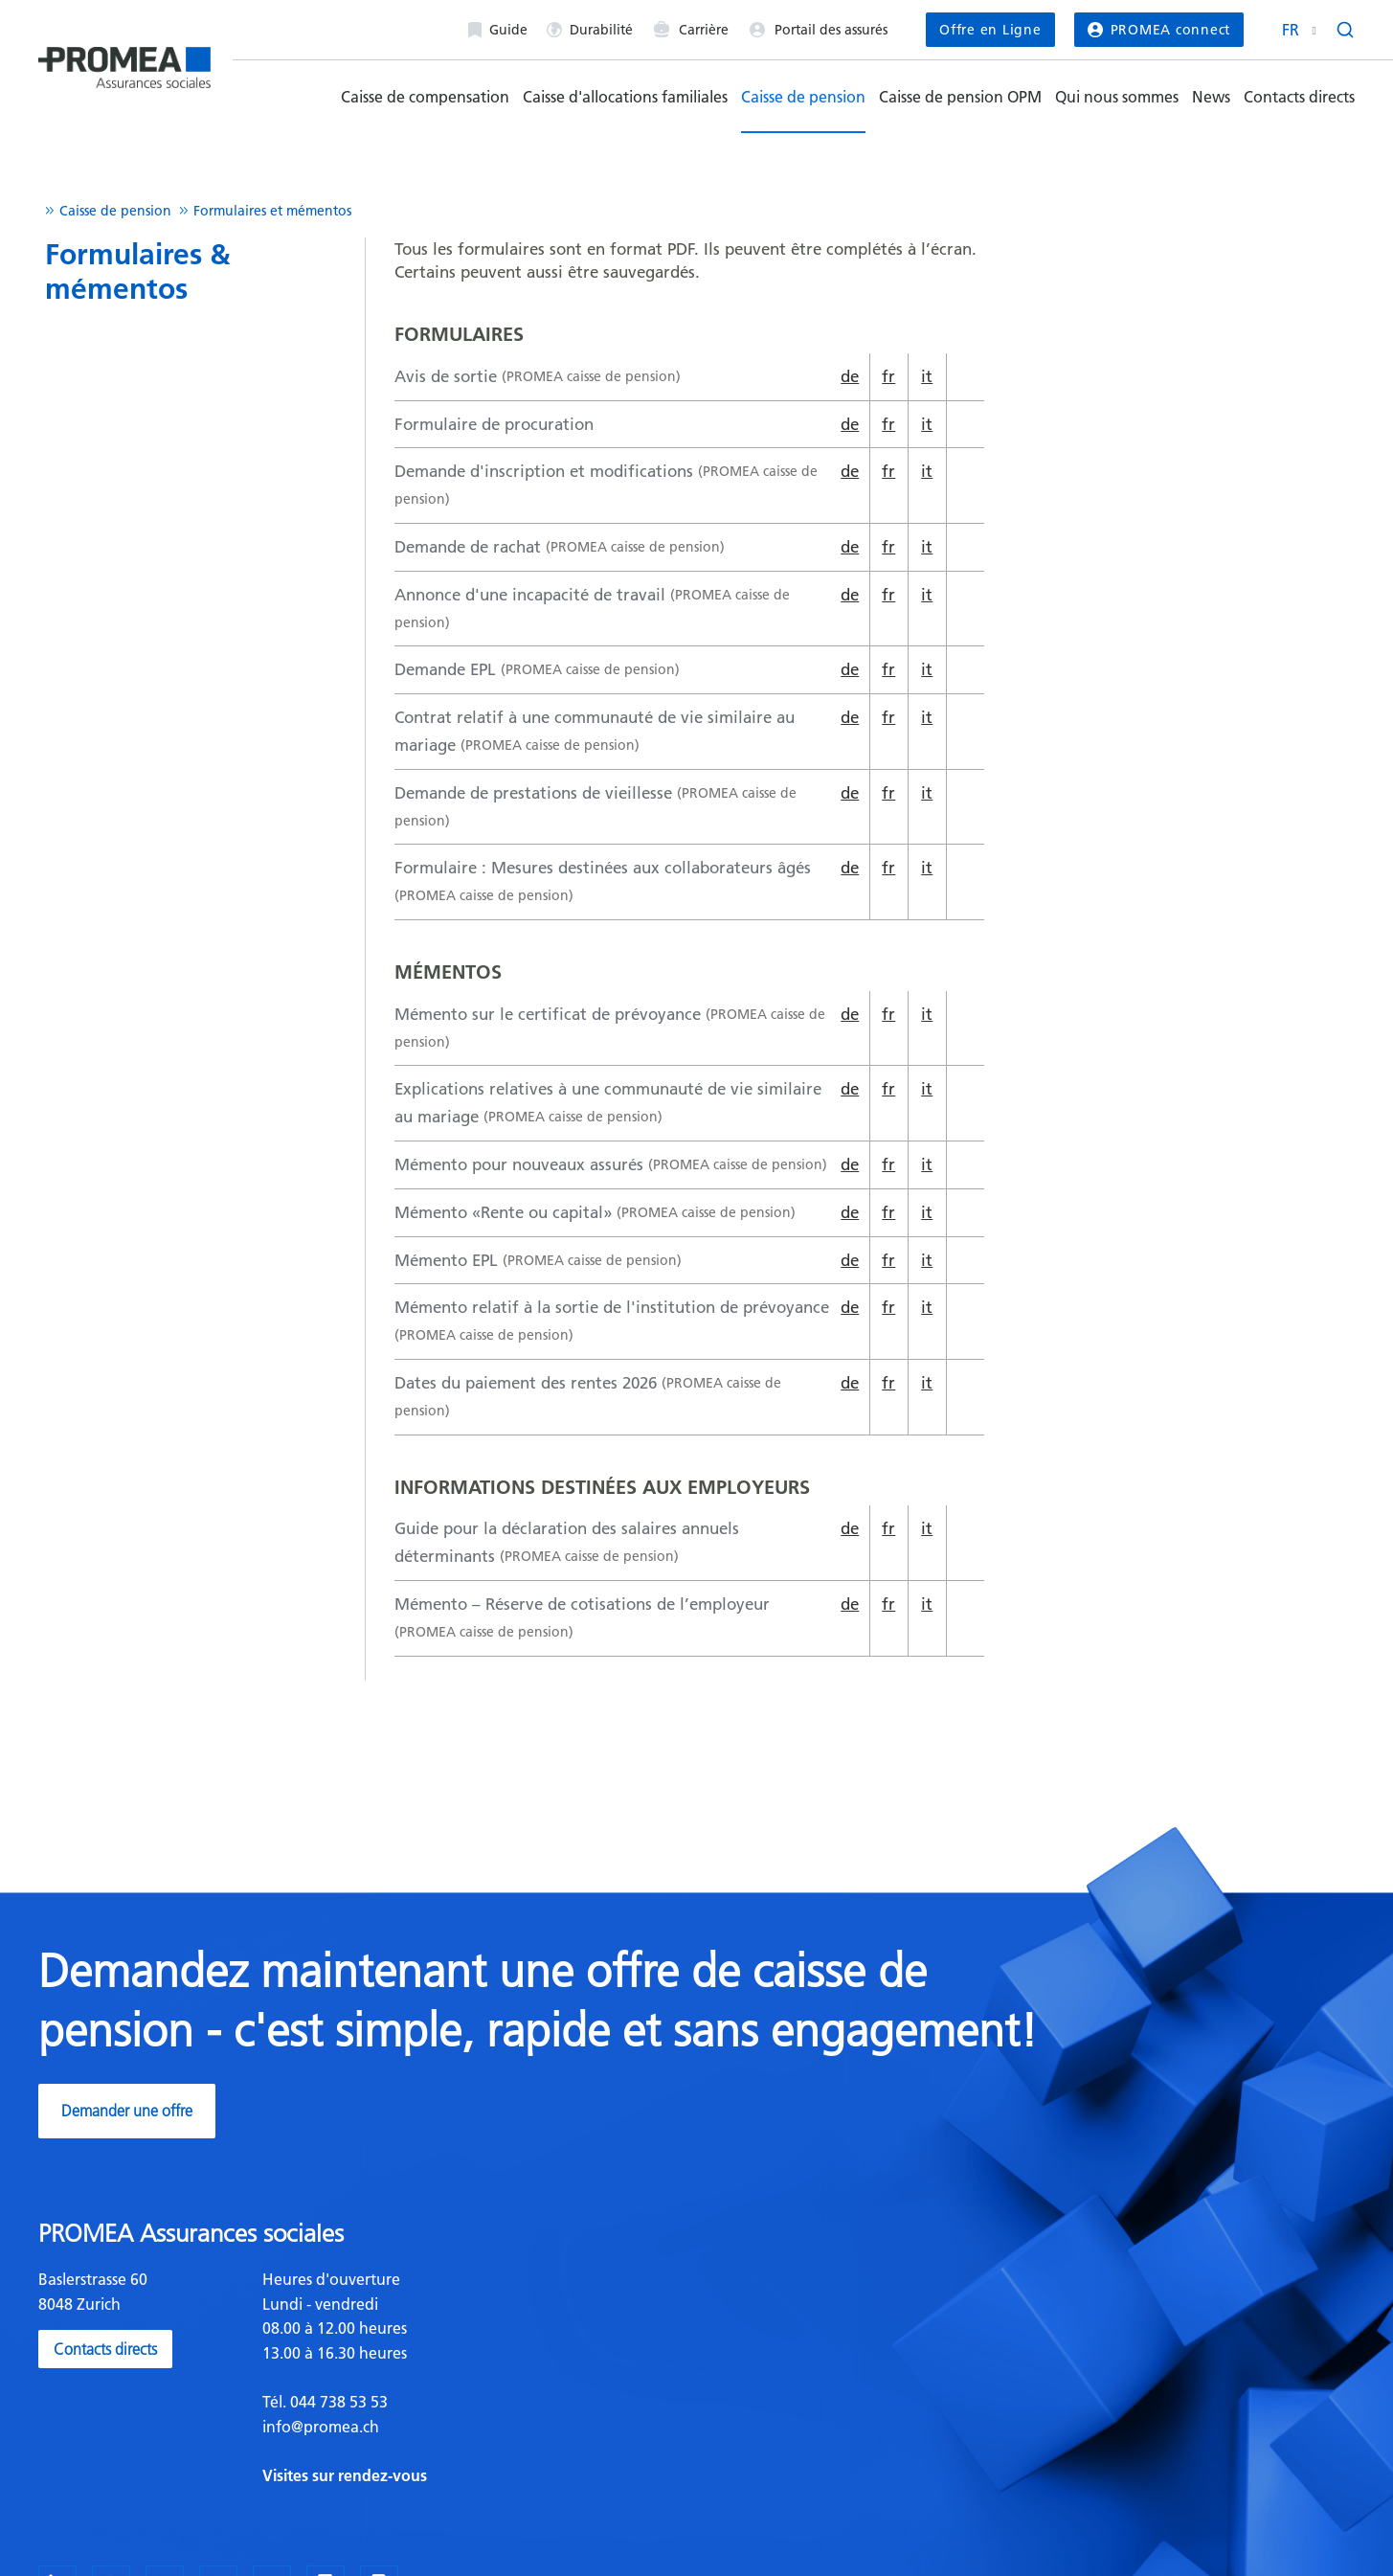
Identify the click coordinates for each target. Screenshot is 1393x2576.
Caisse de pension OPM (960, 96)
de (850, 376)
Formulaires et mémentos (272, 210)
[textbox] (472, 2378)
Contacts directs (1299, 96)
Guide (498, 29)
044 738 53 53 (337, 2401)
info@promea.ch (320, 2426)
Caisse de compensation (425, 96)
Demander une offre (126, 2110)
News (1211, 96)
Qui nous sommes (1117, 96)
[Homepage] (124, 60)
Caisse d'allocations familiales (625, 96)
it (926, 376)
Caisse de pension (803, 96)
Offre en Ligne (990, 29)
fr (888, 376)
